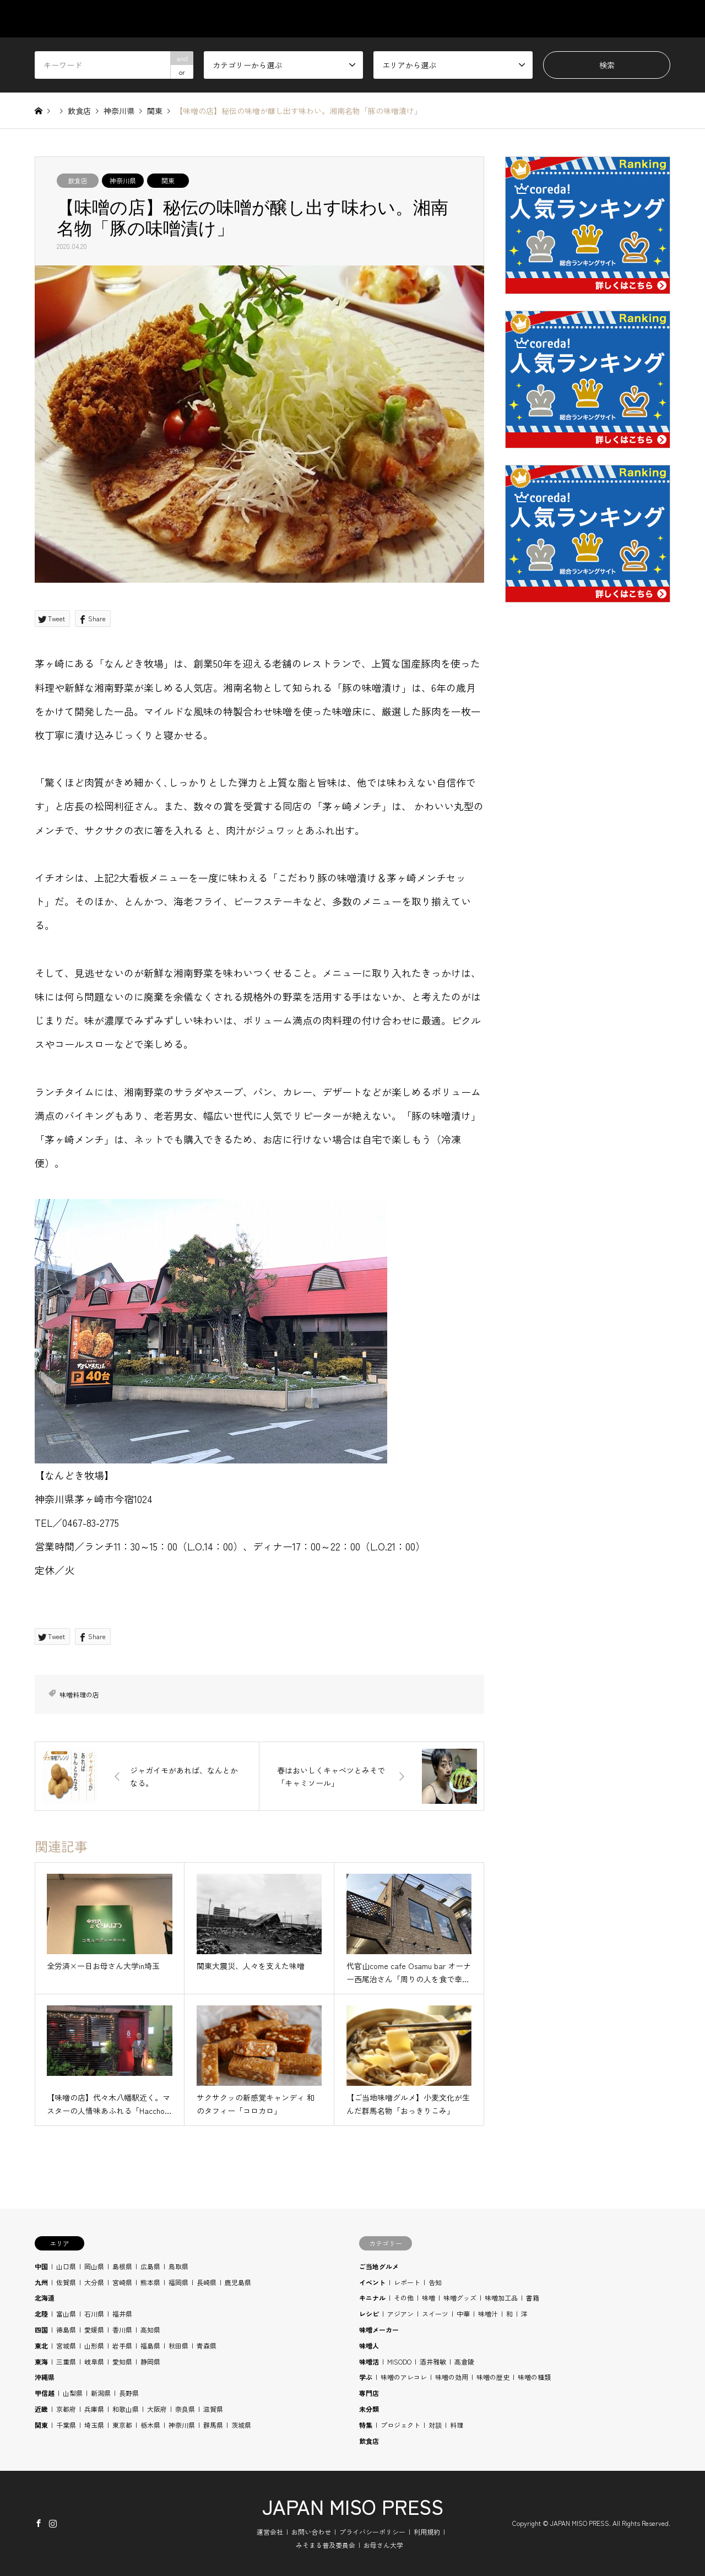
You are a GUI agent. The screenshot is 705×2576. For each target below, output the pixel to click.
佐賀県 (66, 2282)
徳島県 (66, 2329)
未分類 (369, 2409)
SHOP (660, 18)
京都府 (66, 2409)
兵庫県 (94, 2409)
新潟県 (101, 2393)
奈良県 (185, 2409)
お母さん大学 (383, 2545)
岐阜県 (94, 2361)
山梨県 (73, 2393)
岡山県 (94, 2266)
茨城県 (241, 2424)
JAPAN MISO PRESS (352, 2506)
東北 (41, 2345)
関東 (168, 180)
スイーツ (435, 2313)
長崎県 (206, 2282)
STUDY (498, 18)
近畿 (41, 2409)
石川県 (94, 2313)
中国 (41, 2266)
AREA (445, 18)
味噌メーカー (379, 2329)
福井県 (122, 2313)
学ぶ (365, 2377)
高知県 (150, 2329)
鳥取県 (178, 2266)
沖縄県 (45, 2377)
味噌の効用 (451, 2377)
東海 (41, 2361)
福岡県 (178, 2282)
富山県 (66, 2313)
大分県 (94, 2282)
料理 (456, 2424)
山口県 (66, 2266)
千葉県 (66, 2424)
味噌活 (369, 2361)
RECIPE (554, 18)
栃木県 (150, 2424)
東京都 (122, 2424)
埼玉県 (94, 2424)
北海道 (45, 2297)
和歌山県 (125, 2409)
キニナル (372, 2297)
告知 (435, 2282)
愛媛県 (94, 2329)
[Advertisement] (587, 876)
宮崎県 (122, 2282)
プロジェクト (400, 2424)
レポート (407, 2282)
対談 (435, 2424)
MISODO (399, 2361)
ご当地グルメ (379, 2266)
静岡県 (150, 2361)
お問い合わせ (311, 2531)
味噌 (428, 2297)
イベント (372, 2282)
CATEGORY (385, 18)
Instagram (53, 2523)
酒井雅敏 (433, 2361)
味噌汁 (488, 2313)
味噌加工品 (501, 2297)
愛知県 (122, 2361)
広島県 (150, 2266)
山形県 (94, 2345)
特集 (365, 2424)
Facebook (38, 2523)
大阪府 (157, 2409)
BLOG (608, 18)
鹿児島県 (238, 2282)
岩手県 (122, 2345)
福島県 (150, 2345)
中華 (463, 2313)
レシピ (369, 2313)
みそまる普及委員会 (325, 2545)
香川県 (122, 2329)
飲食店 (78, 180)
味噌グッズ (459, 2297)
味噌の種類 (534, 2377)
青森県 (206, 2345)
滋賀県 (213, 2409)
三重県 (66, 2361)
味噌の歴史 (492, 2377)
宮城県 (66, 2345)
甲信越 (45, 2393)
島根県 (122, 2266)
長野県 (129, 2393)
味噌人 (369, 2345)
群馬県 (213, 2424)
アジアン (400, 2313)
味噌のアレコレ (404, 2377)
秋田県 (178, 2345)
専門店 (369, 2393)
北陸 (41, 2313)
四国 (41, 2329)
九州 (41, 2282)
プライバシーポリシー (372, 2531)
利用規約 (427, 2531)
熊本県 (150, 2282)
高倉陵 (464, 2361)
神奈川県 (123, 180)
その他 (404, 2297)
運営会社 (270, 2531)
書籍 (532, 2297)
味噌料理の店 (79, 1694)
